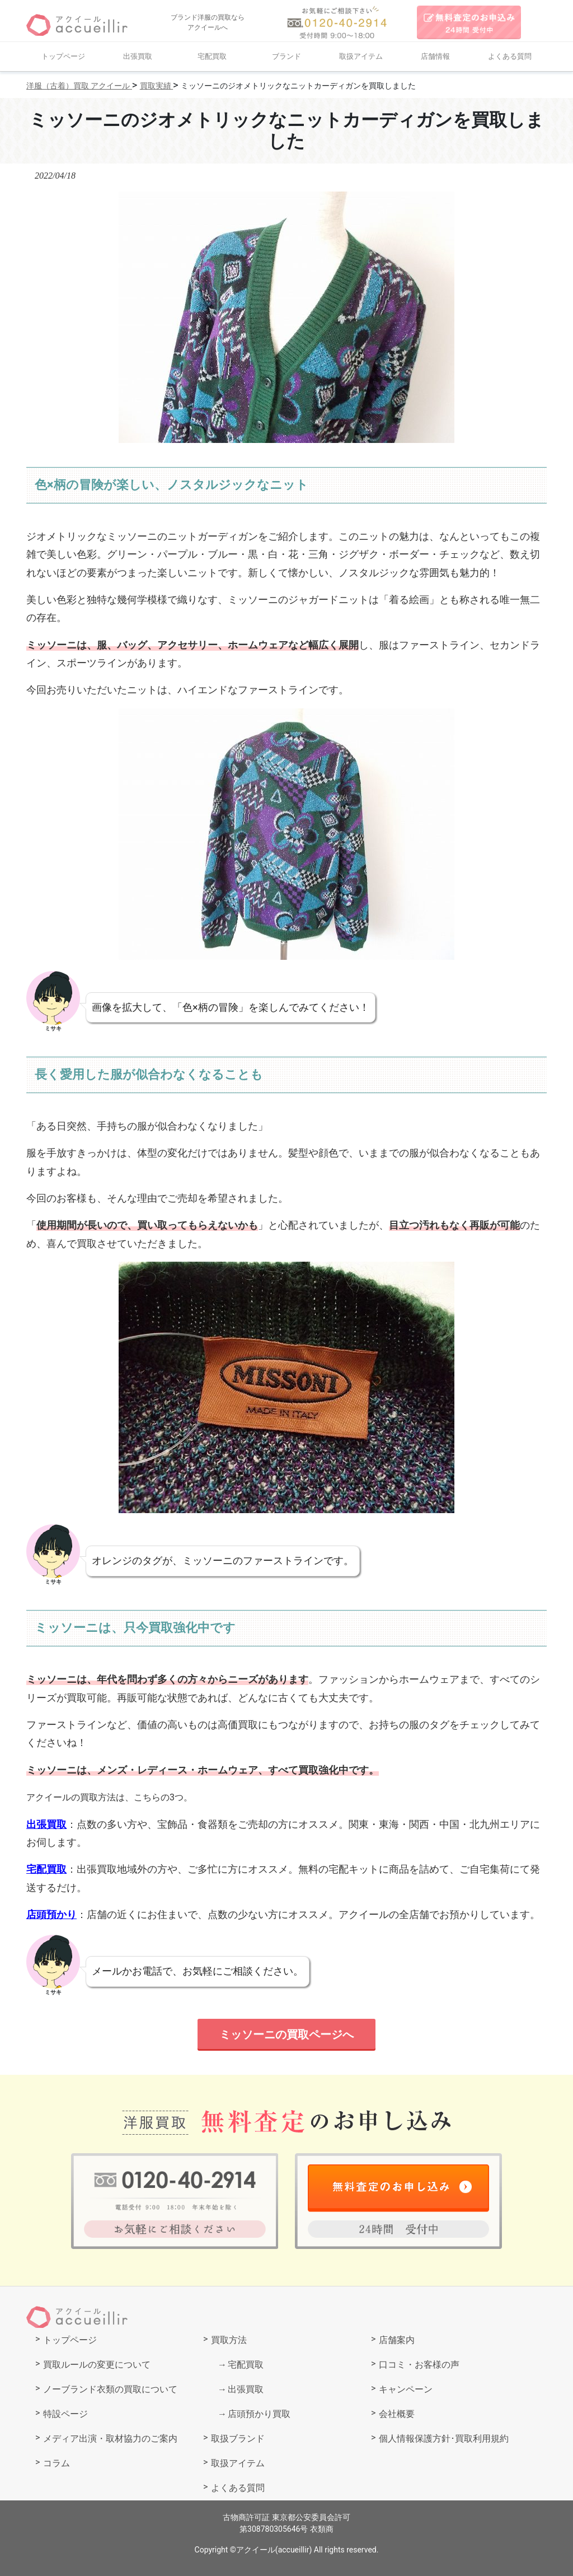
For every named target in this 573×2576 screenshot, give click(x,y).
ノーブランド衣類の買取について (110, 2389)
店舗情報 (435, 56)
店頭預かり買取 (259, 2414)
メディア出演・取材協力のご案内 (110, 2438)
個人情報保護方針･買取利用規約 (444, 2438)
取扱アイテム (361, 56)
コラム (56, 2463)
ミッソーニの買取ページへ (286, 2034)
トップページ (63, 56)
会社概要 (397, 2414)
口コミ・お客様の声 (419, 2364)
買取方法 (229, 2340)
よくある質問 (510, 56)
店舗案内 (397, 2340)
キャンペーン (406, 2389)
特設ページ (65, 2414)
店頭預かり (51, 1914)
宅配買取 (212, 56)
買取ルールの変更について (97, 2364)
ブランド (286, 56)
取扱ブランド (238, 2438)
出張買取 (137, 56)
